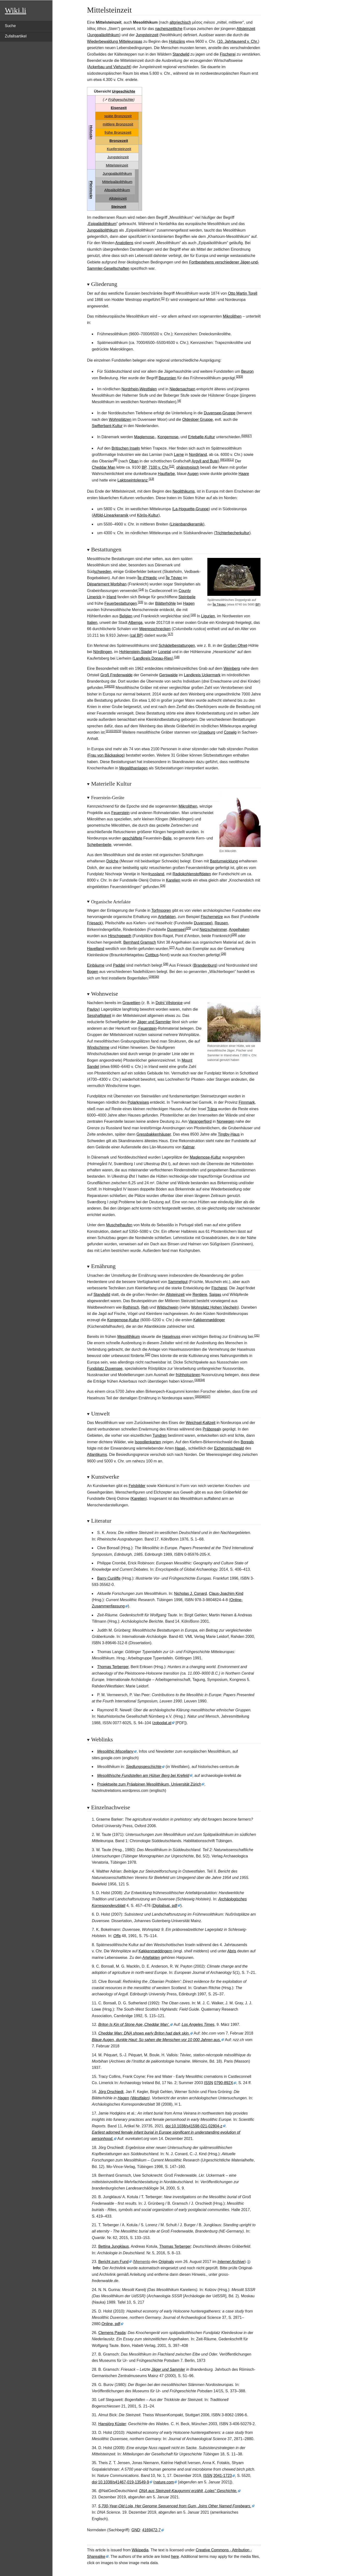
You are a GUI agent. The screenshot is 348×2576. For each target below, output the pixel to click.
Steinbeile (187, 597)
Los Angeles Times (198, 2024)
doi (94, 2482)
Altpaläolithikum (117, 190)
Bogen (92, 972)
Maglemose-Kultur (205, 1157)
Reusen (221, 923)
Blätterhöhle (165, 603)
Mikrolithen (232, 316)
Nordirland (198, 454)
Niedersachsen (182, 389)
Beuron (247, 371)
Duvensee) (203, 923)
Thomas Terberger (113, 1667)
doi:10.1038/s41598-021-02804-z (193, 2126)
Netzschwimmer (213, 929)
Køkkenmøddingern (155, 1951)
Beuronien (167, 378)
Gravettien (131, 1003)
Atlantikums (97, 1454)
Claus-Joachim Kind (226, 1593)
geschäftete (132, 838)
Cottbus (152, 955)
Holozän (91, 132)
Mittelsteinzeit (117, 165)
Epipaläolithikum (102, 224)
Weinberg (232, 668)
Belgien (125, 616)
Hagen (189, 603)
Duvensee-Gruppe (219, 413)
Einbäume (95, 965)
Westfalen (140, 2098)
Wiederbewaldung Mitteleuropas (114, 41)
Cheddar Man (103, 467)
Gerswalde (168, 675)
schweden (102, 571)
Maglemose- (144, 437)
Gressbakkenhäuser (154, 1134)
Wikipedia (140, 2550)
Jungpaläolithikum (103, 35)
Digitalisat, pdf (165, 1906)
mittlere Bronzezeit (118, 124)
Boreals (247, 1442)
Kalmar (188, 1147)
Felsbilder (137, 1486)
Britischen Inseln (126, 448)
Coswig (230, 732)
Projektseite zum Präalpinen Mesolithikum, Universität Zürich (149, 1784)
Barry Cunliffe (109, 1578)
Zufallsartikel (16, 36)
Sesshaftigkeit (99, 1016)
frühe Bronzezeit (118, 132)
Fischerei (228, 54)
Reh (144, 1307)
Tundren (159, 1435)
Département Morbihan (107, 584)
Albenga (135, 622)
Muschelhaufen (119, 1225)
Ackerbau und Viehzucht (109, 67)
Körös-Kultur (148, 515)
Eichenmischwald (229, 1448)
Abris (231, 1951)
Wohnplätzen (120, 419)
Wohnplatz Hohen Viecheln (214, 1307)
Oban (133, 461)
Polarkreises (138, 1102)
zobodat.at (162, 1723)
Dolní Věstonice (169, 1003)
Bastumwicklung (224, 861)
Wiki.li (15, 10)
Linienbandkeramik (187, 524)
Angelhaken (239, 929)
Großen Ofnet (235, 645)
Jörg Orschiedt (110, 2092)
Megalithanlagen (133, 768)
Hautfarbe (166, 474)
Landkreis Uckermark (202, 675)
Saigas (215, 1294)
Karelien (173, 880)
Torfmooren (161, 910)
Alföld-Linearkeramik (110, 515)
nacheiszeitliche (168, 29)
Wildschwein (167, 1307)
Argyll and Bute (205, 461)
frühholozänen (188, 1375)
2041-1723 (222, 2476)
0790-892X (223, 2083)
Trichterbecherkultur (232, 533)
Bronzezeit (118, 141)
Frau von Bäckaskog (105, 755)
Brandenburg (205, 965)
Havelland (95, 949)
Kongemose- (169, 437)
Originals (166, 2262)
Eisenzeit (119, 108)
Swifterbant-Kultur (107, 426)
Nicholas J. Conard (190, 1593)
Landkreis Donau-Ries (153, 658)
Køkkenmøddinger (209, 1320)
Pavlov (93, 1009)
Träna (212, 1109)
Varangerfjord (200, 1121)
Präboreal (211, 1429)
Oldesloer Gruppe (197, 419)
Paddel (119, 965)
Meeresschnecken (155, 629)
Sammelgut (178, 1282)
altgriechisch (180, 22)
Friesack (94, 923)
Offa (117, 1936)
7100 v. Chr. (159, 467)
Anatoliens (124, 243)
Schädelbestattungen (177, 645)
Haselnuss (171, 1337)
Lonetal (164, 652)
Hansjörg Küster (112, 2424)
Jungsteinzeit (147, 35)
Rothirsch (131, 1307)
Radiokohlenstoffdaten (192, 874)
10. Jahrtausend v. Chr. (238, 41)
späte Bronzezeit (118, 116)
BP (144, 467)
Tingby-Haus (228, 1134)
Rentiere (200, 1294)
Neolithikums (184, 491)
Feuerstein (120, 813)
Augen (192, 474)
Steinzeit (118, 206)
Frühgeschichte (120, 99)
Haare (244, 474)
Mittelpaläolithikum (117, 182)
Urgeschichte (123, 91)
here (175, 2556)
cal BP (136, 635)
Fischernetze (212, 917)
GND (135, 2530)
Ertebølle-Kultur (201, 437)
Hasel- (180, 1448)
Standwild (181, 54)
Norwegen (225, 1121)
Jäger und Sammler (154, 1022)
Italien (92, 622)
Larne (179, 454)
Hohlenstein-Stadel (135, 652)
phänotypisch (187, 467)
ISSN (208, 2083)
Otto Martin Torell (242, 293)
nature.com (164, 2482)
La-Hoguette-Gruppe (191, 509)
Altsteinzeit (246, 29)
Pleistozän (91, 190)
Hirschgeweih (119, 936)
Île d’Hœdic (147, 578)
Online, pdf (111, 2324)
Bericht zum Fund (113, 2262)
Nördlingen (102, 652)
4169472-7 (151, 2530)
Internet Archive (231, 2262)
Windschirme (98, 1047)
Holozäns (177, 41)
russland (157, 874)
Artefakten (167, 917)
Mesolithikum (128, 1337)
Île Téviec (219, 604)
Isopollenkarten (148, 1442)
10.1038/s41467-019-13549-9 (123, 2482)
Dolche (112, 861)
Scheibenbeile (99, 845)
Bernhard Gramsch (139, 942)
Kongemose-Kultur (123, 1320)
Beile (167, 838)
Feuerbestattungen (120, 603)
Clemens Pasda (112, 2333)
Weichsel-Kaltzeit (200, 1423)
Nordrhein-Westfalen (139, 389)
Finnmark (247, 1102)
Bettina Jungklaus (113, 2246)
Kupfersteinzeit (119, 149)
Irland (111, 597)
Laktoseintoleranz (132, 480)
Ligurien (208, 616)
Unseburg (206, 732)
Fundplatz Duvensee (105, 1368)
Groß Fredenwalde (116, 675)
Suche (10, 26)
